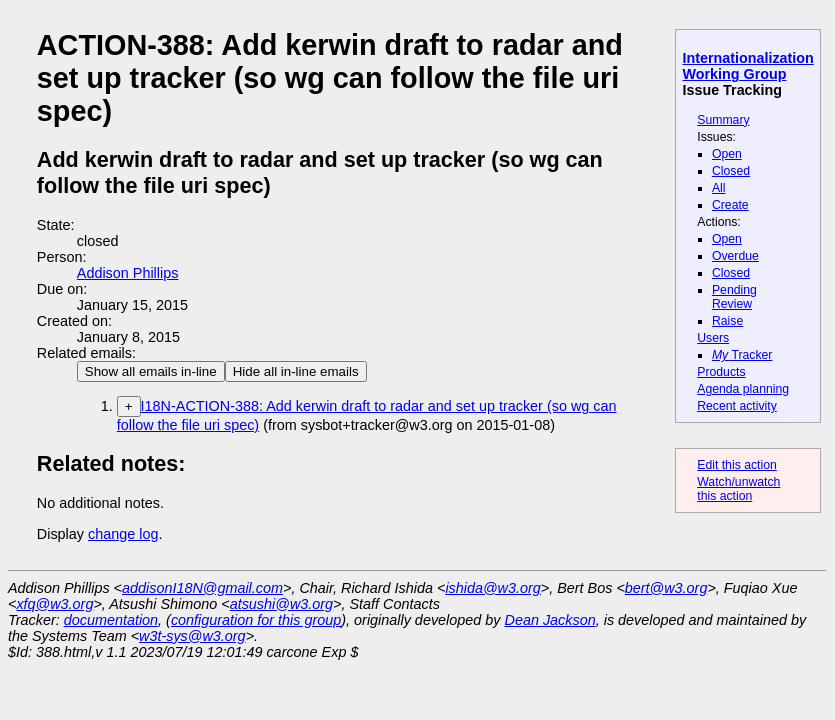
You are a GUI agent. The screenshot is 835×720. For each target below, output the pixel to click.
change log (123, 534)
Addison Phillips (128, 273)
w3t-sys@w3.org (192, 636)
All (719, 188)
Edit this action (737, 465)
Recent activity (737, 406)
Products (721, 372)
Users (713, 338)
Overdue (735, 256)
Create (730, 205)
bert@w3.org (666, 588)
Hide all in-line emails (296, 371)
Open (727, 154)
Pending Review (734, 297)
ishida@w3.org (492, 588)
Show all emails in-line (151, 371)
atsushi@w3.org (281, 604)
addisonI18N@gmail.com (202, 588)
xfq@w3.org (54, 604)
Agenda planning (743, 389)
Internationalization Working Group (748, 66)
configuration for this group (256, 620)
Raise (727, 321)
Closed (731, 171)
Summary (723, 120)
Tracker (742, 355)
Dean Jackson (550, 620)
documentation (111, 620)
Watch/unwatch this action (738, 489)
